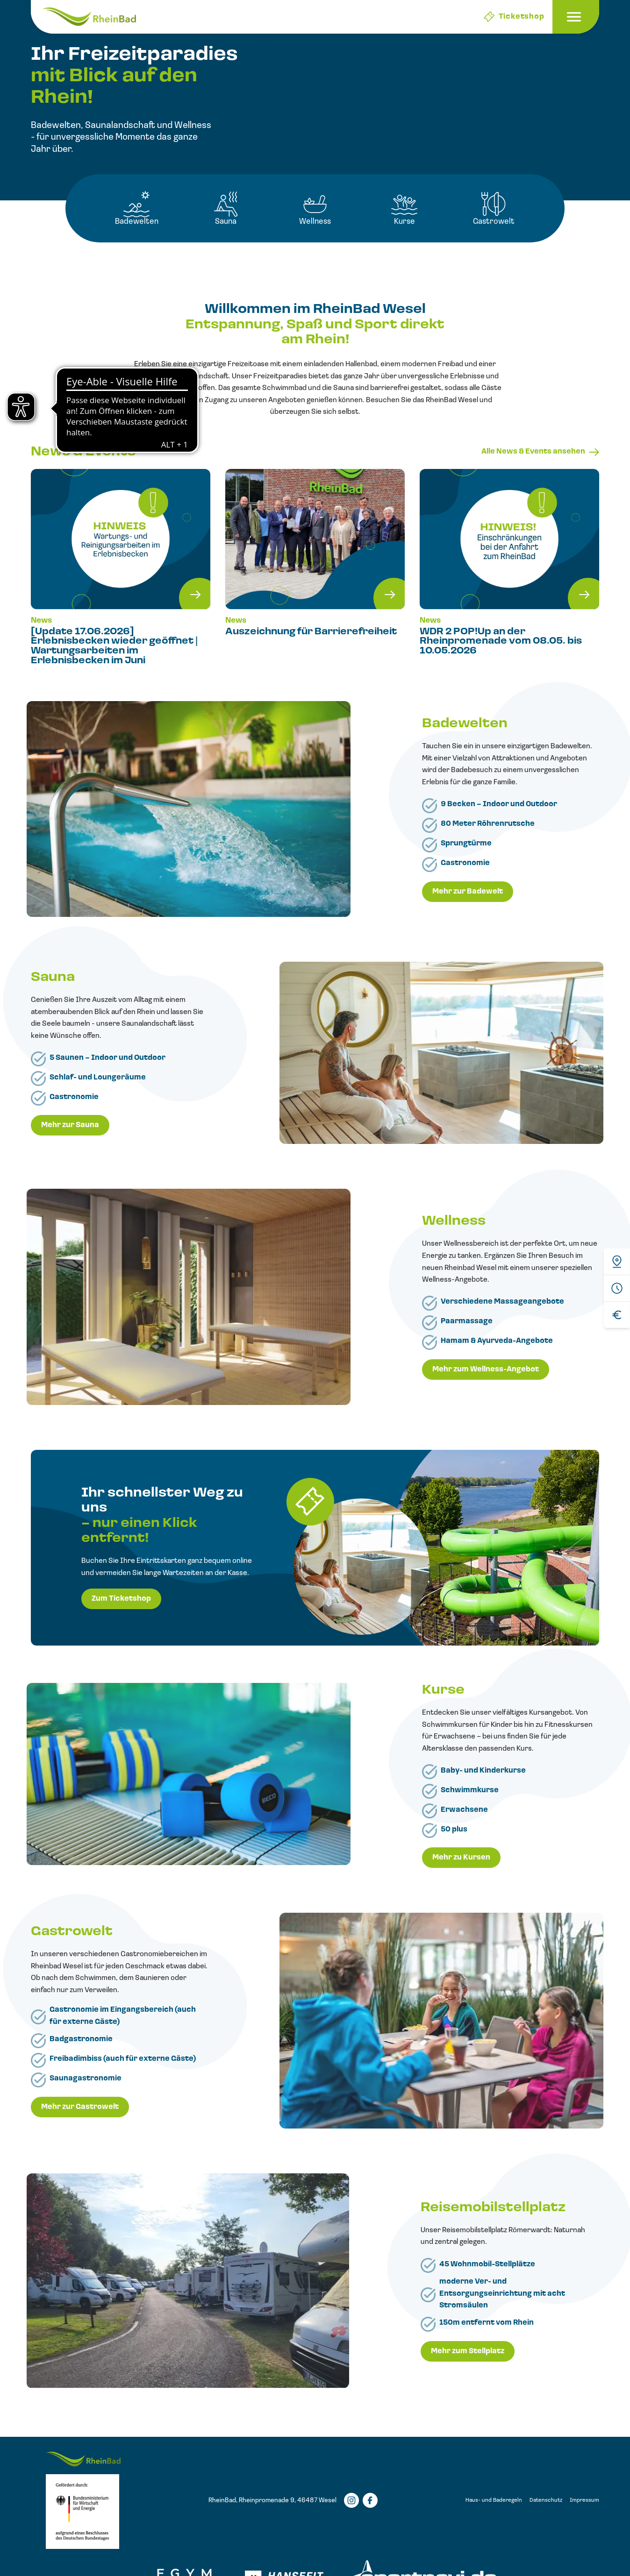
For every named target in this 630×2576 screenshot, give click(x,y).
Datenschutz (546, 2500)
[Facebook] (370, 2500)
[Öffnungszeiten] (617, 1288)
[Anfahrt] (617, 1262)
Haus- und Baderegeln (493, 2500)
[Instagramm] (351, 2500)
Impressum (584, 2500)
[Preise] (617, 1314)
